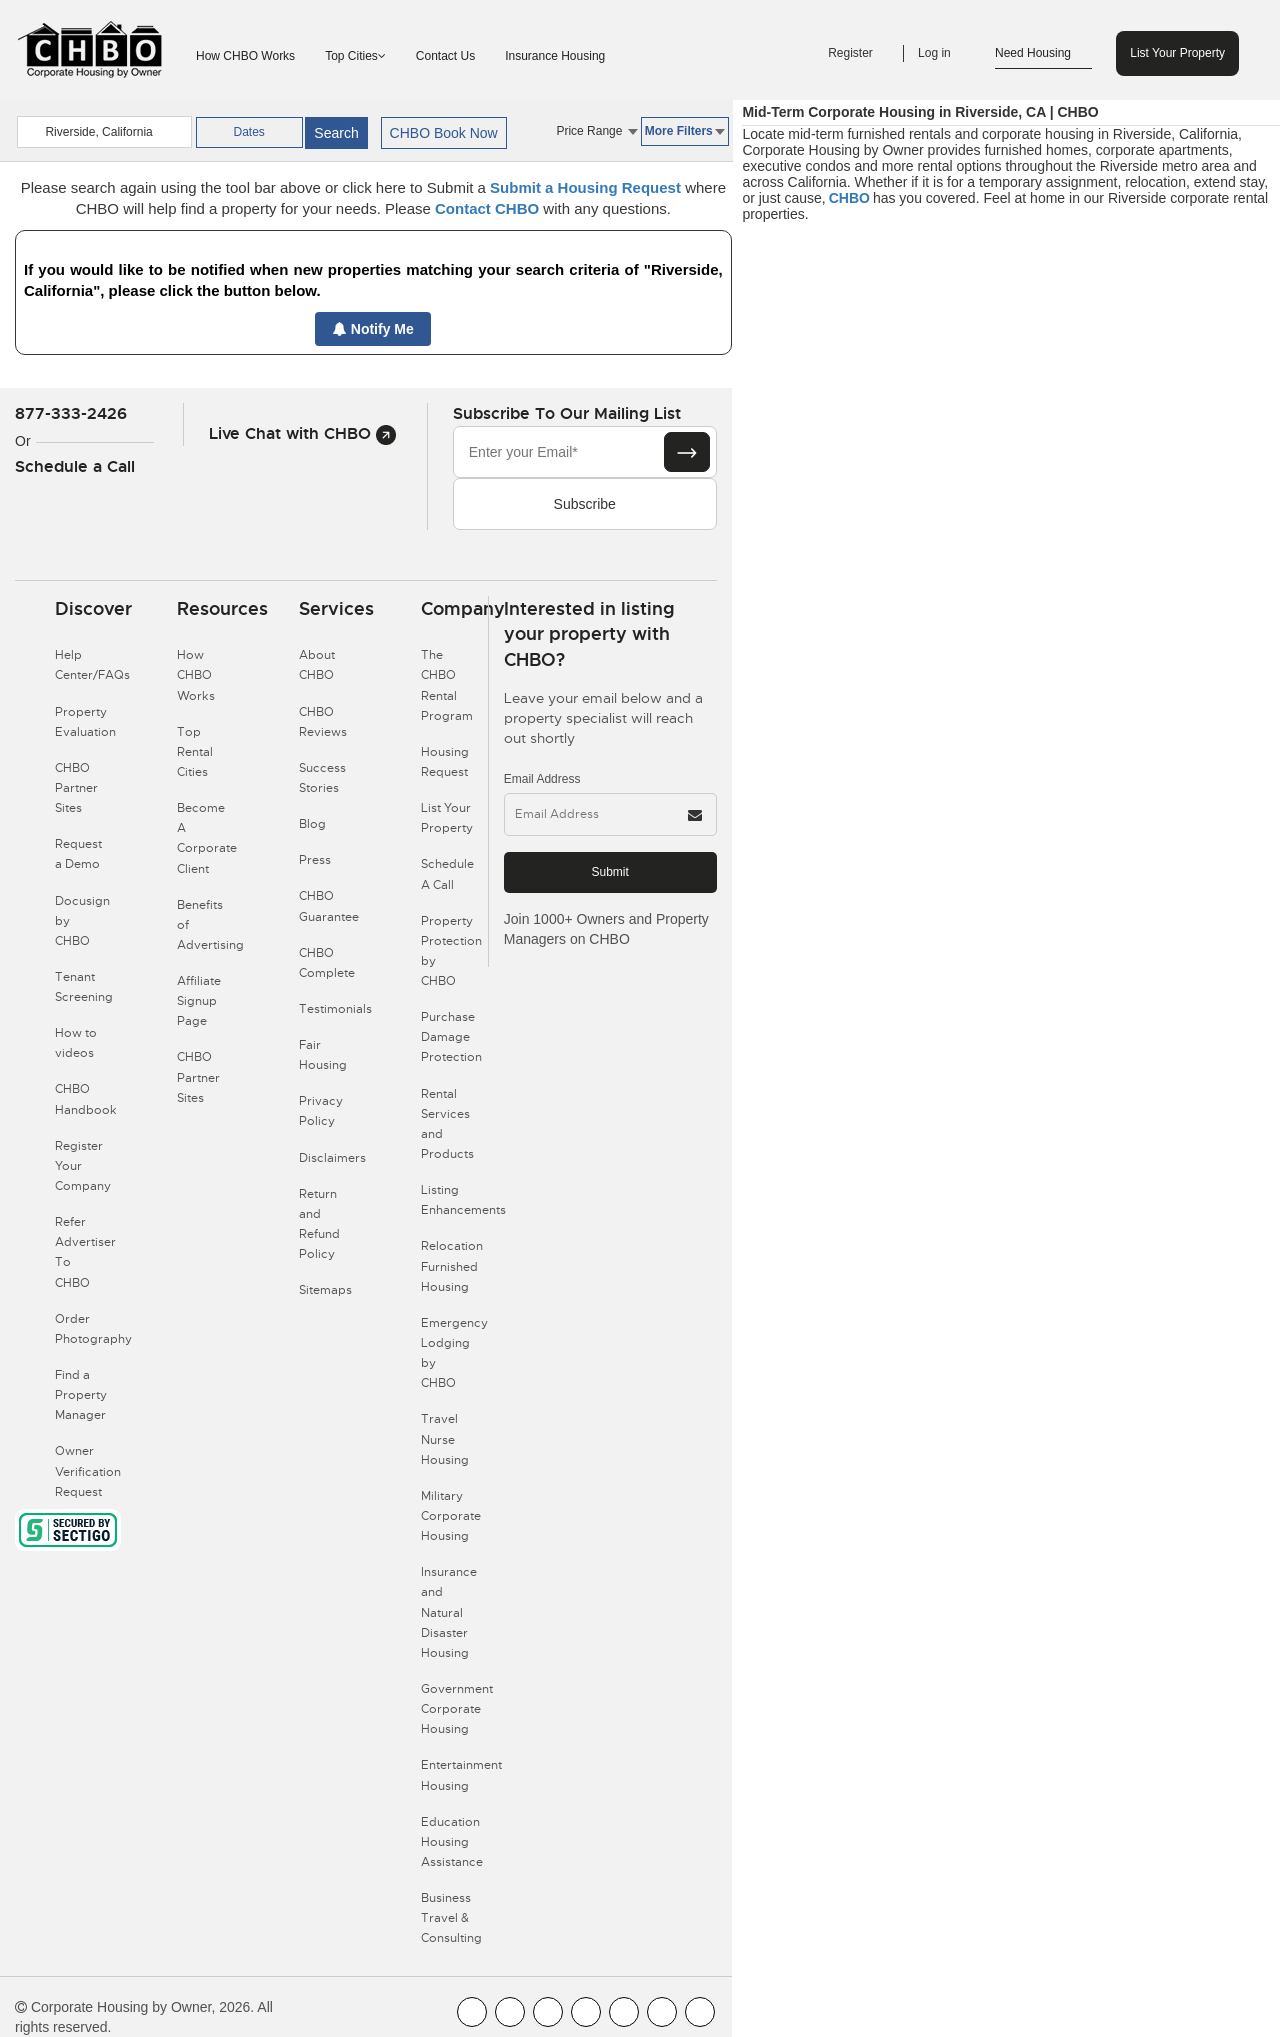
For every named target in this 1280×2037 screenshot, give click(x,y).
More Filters (685, 131)
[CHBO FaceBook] (472, 2012)
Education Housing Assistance (452, 1842)
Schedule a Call (75, 466)
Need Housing (1043, 54)
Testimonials (335, 1009)
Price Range (596, 131)
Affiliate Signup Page (199, 1001)
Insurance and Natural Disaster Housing (449, 1612)
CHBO (849, 198)
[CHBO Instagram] (586, 2012)
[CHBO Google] (700, 2012)
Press (315, 860)
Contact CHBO (487, 208)
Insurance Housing (555, 56)
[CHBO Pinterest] (662, 2012)
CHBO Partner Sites (76, 788)
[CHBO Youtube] (510, 2012)
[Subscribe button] (687, 452)
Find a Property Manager (81, 1395)
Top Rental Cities (195, 752)
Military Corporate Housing (451, 1516)
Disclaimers (332, 1158)
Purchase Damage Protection (451, 1037)
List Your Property (1177, 53)
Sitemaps (325, 1290)
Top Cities (355, 56)
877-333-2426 (71, 413)
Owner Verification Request (88, 1471)
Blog (312, 824)
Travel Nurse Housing (445, 1439)
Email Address (542, 779)
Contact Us (445, 56)
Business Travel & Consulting (451, 1918)
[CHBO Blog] (548, 2012)
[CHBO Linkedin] (624, 2012)
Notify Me (373, 329)
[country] (104, 132)
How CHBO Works (245, 56)
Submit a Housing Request (585, 187)
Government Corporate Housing (457, 1709)
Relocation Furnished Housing (452, 1266)
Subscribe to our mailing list (567, 413)
